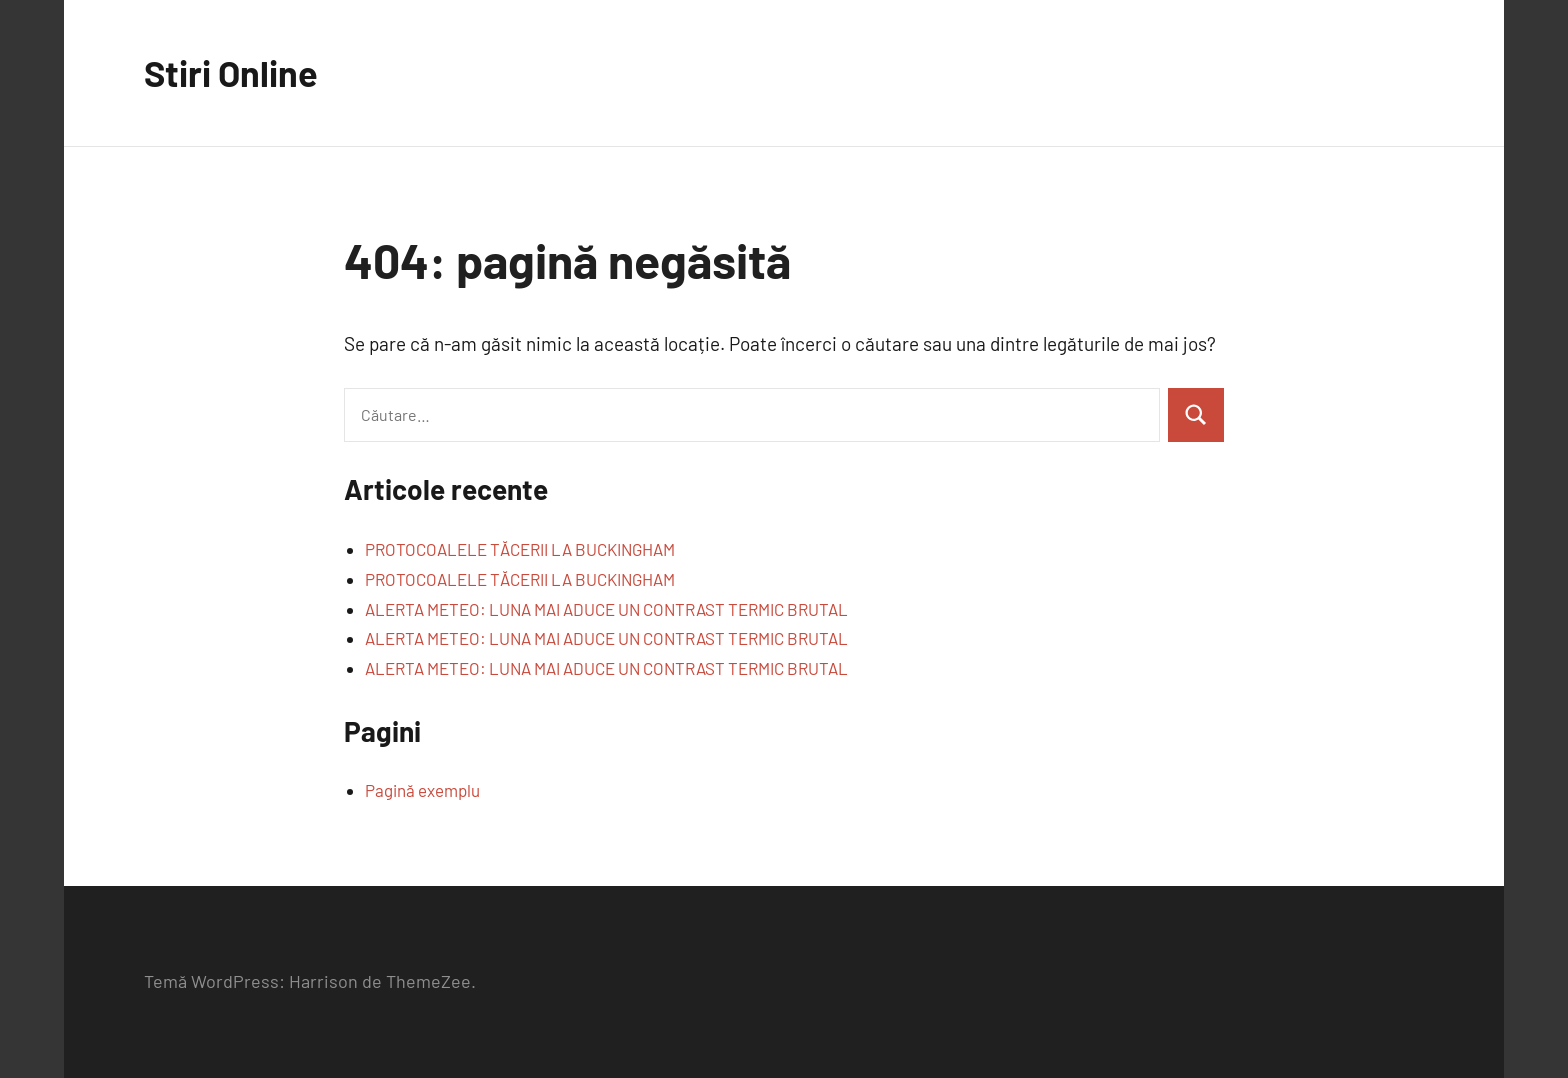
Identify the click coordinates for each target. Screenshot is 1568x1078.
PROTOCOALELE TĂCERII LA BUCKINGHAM (520, 549)
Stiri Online (231, 72)
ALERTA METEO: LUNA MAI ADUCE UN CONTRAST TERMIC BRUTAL (606, 609)
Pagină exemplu (422, 790)
